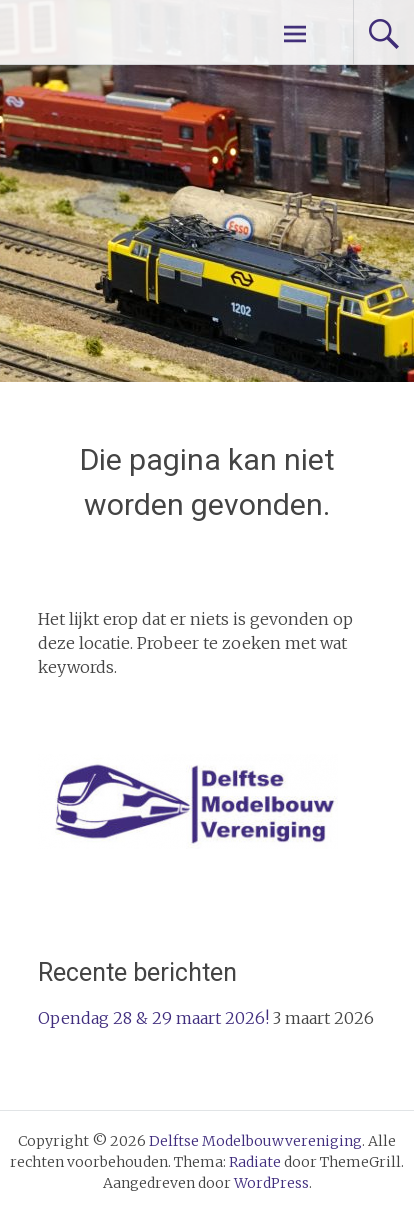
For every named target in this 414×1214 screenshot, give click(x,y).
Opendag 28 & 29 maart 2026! (153, 1018)
